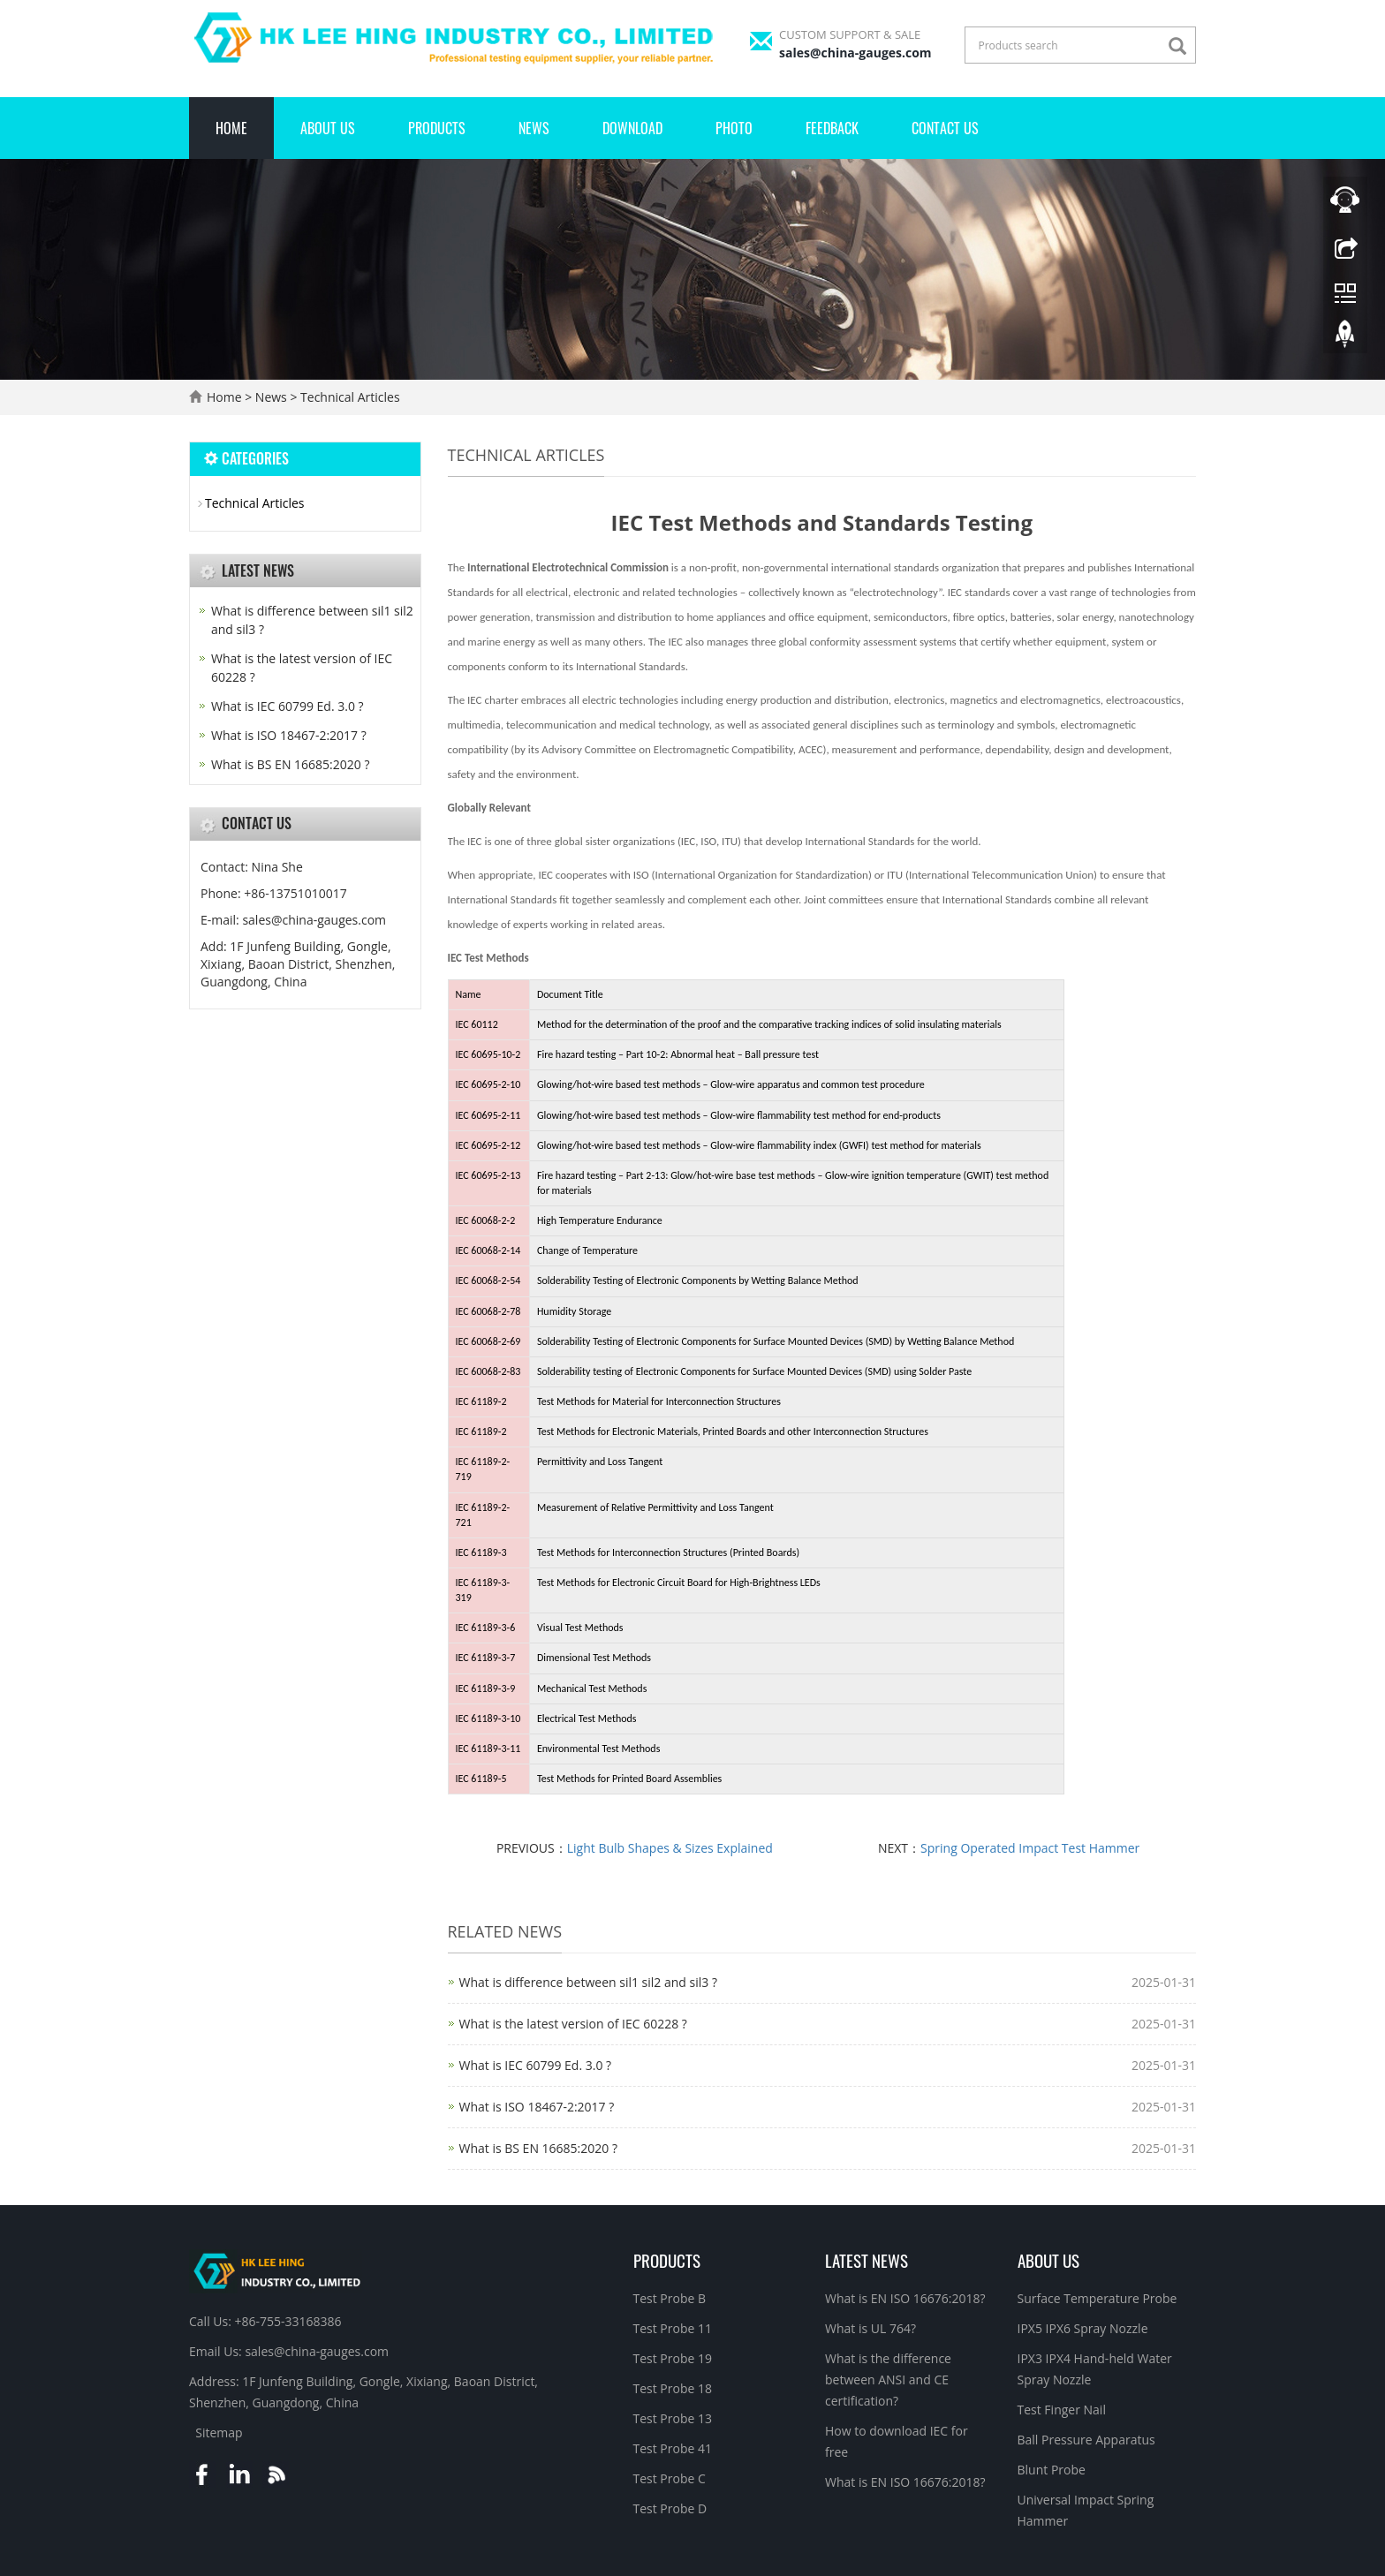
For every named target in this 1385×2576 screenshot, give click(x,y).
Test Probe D (670, 2508)
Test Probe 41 (673, 2448)
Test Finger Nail (1062, 2409)
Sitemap (218, 2432)
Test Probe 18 (673, 2388)
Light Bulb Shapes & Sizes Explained (670, 1847)
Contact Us (945, 128)
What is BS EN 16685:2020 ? (538, 2148)
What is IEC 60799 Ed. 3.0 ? (535, 2065)
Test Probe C (669, 2478)
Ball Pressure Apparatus (1086, 2439)
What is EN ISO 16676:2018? (905, 2298)
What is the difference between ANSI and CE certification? (888, 2379)
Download (632, 128)
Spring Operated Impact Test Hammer (1029, 1847)
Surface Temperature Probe (1097, 2298)
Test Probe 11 (673, 2328)
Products (436, 128)
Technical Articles (348, 397)
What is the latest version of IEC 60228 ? (573, 2023)
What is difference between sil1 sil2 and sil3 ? (588, 1982)
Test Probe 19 (673, 2358)
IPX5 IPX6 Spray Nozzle (1083, 2328)
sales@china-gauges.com (855, 52)
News (533, 128)
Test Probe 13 (673, 2418)
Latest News (866, 2259)
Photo (734, 128)
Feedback (832, 128)
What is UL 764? (870, 2328)
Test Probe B (670, 2298)
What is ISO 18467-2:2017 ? (537, 2106)
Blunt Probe (1052, 2469)
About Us (327, 128)
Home (231, 128)
